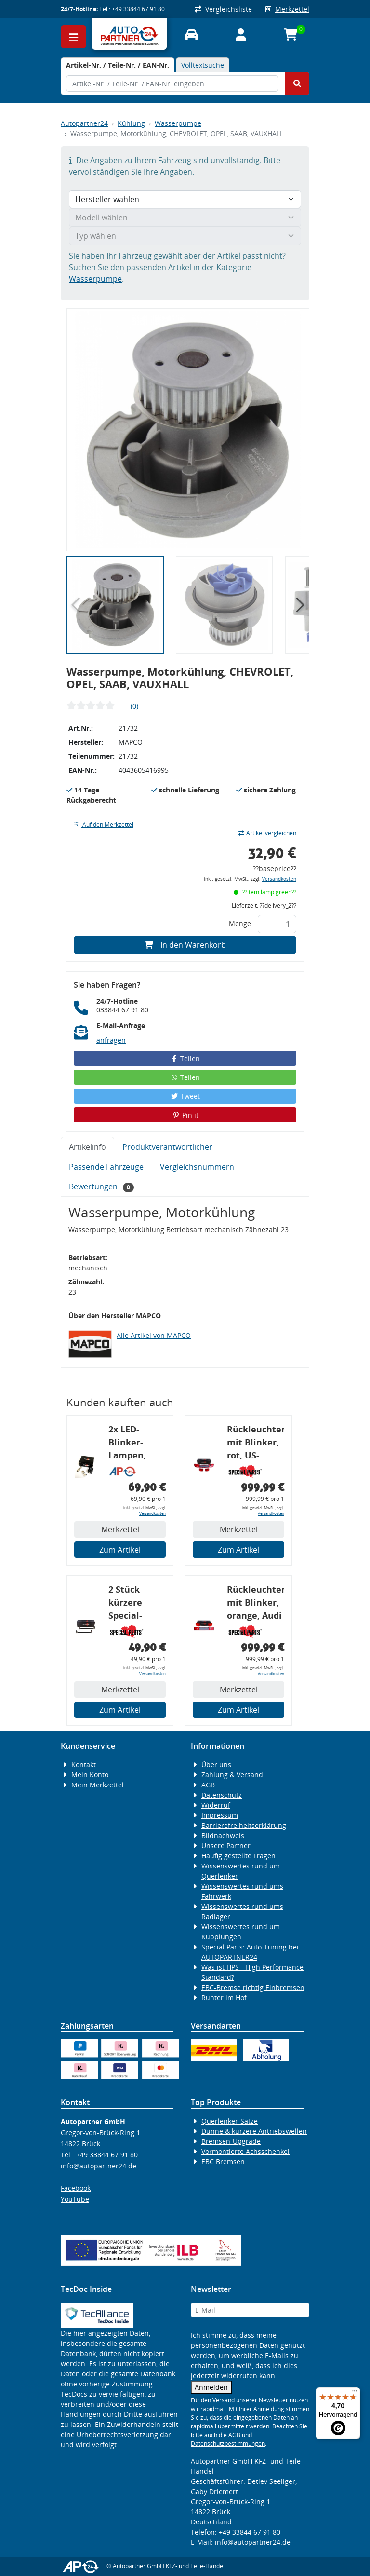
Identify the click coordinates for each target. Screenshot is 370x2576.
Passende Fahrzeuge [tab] (106, 1166)
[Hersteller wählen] (185, 199)
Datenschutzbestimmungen (228, 2444)
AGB (208, 1784)
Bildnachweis (222, 1835)
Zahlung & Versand (232, 1774)
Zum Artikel (120, 1549)
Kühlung (131, 123)
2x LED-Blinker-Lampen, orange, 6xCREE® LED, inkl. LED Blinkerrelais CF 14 (136, 1443)
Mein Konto (89, 1774)
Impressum (219, 1815)
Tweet (185, 1096)
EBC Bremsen (223, 2161)
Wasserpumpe (178, 123)
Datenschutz (221, 1794)
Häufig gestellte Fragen (238, 1855)
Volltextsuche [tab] (202, 64)
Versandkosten (279, 879)
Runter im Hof (224, 1997)
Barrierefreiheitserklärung (243, 1825)
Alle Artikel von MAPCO (154, 1335)
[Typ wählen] (185, 236)
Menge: (241, 923)
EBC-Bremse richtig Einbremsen (252, 1987)
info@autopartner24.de (98, 2165)
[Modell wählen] (185, 217)
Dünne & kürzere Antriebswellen (254, 2131)
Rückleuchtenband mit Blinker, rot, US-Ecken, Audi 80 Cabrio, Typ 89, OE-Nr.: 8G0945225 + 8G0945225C (255, 1443)
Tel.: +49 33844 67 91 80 (132, 9)
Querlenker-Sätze (229, 2121)
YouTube (75, 2199)
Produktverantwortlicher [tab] (167, 1147)
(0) (134, 705)
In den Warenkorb (185, 945)
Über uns (216, 1764)
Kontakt (83, 1764)
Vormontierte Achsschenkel (245, 2151)
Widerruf (215, 1805)
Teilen (185, 1058)
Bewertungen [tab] (101, 1186)
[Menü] (354, 2393)
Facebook (76, 2188)
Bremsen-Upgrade (231, 2141)
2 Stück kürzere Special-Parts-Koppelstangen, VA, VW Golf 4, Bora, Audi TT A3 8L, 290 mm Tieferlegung (137, 1603)
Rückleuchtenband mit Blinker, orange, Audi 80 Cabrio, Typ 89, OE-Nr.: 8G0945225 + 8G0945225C (255, 1603)
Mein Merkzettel (97, 1784)
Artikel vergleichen (267, 833)
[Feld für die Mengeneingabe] (277, 924)
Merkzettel (287, 9)
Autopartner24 (84, 123)
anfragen (111, 1040)
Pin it (185, 1114)
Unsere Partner (226, 1845)
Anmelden (211, 2387)
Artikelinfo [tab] (87, 1147)
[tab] (117, 64)
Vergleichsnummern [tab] (197, 1166)
